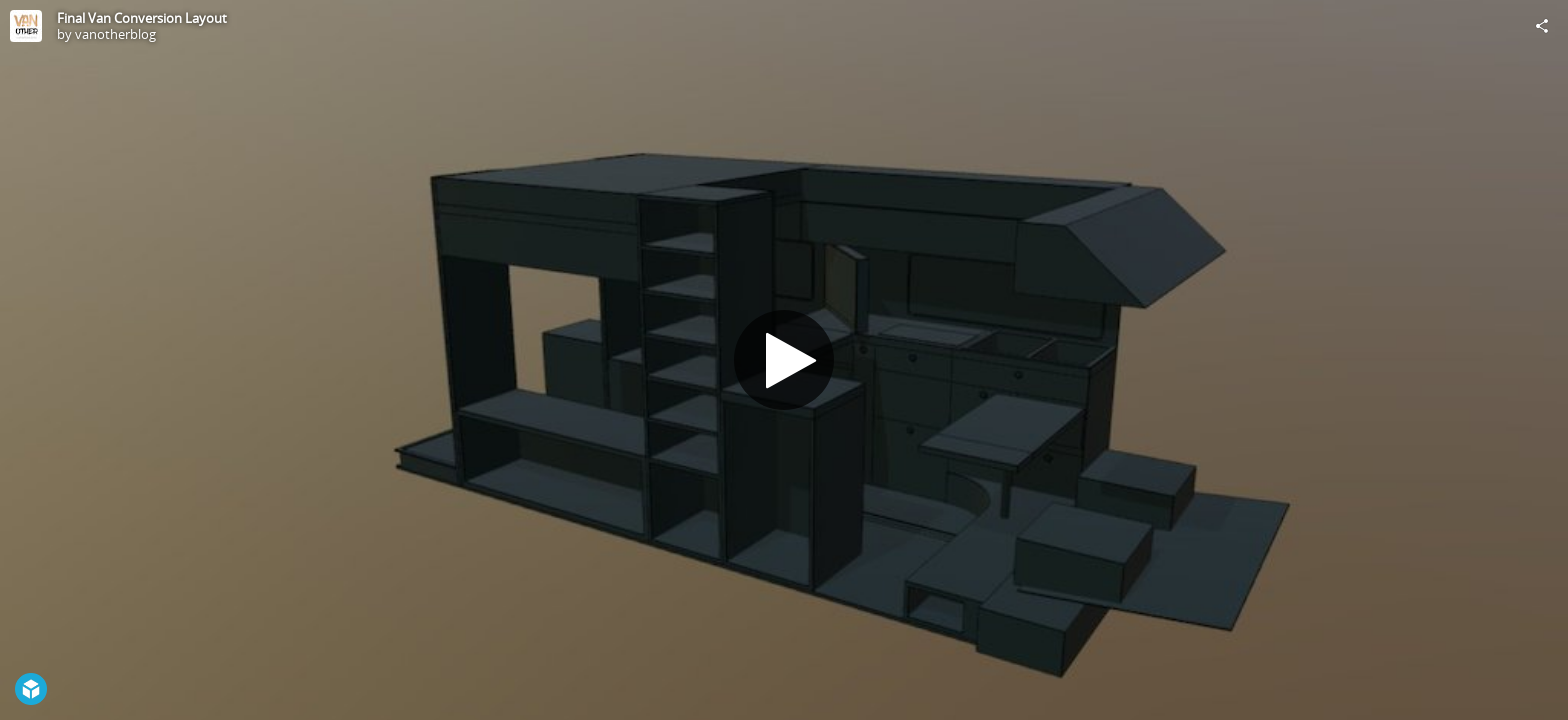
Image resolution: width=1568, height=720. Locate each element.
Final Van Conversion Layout (142, 18)
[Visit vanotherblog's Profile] (26, 26)
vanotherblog (115, 34)
